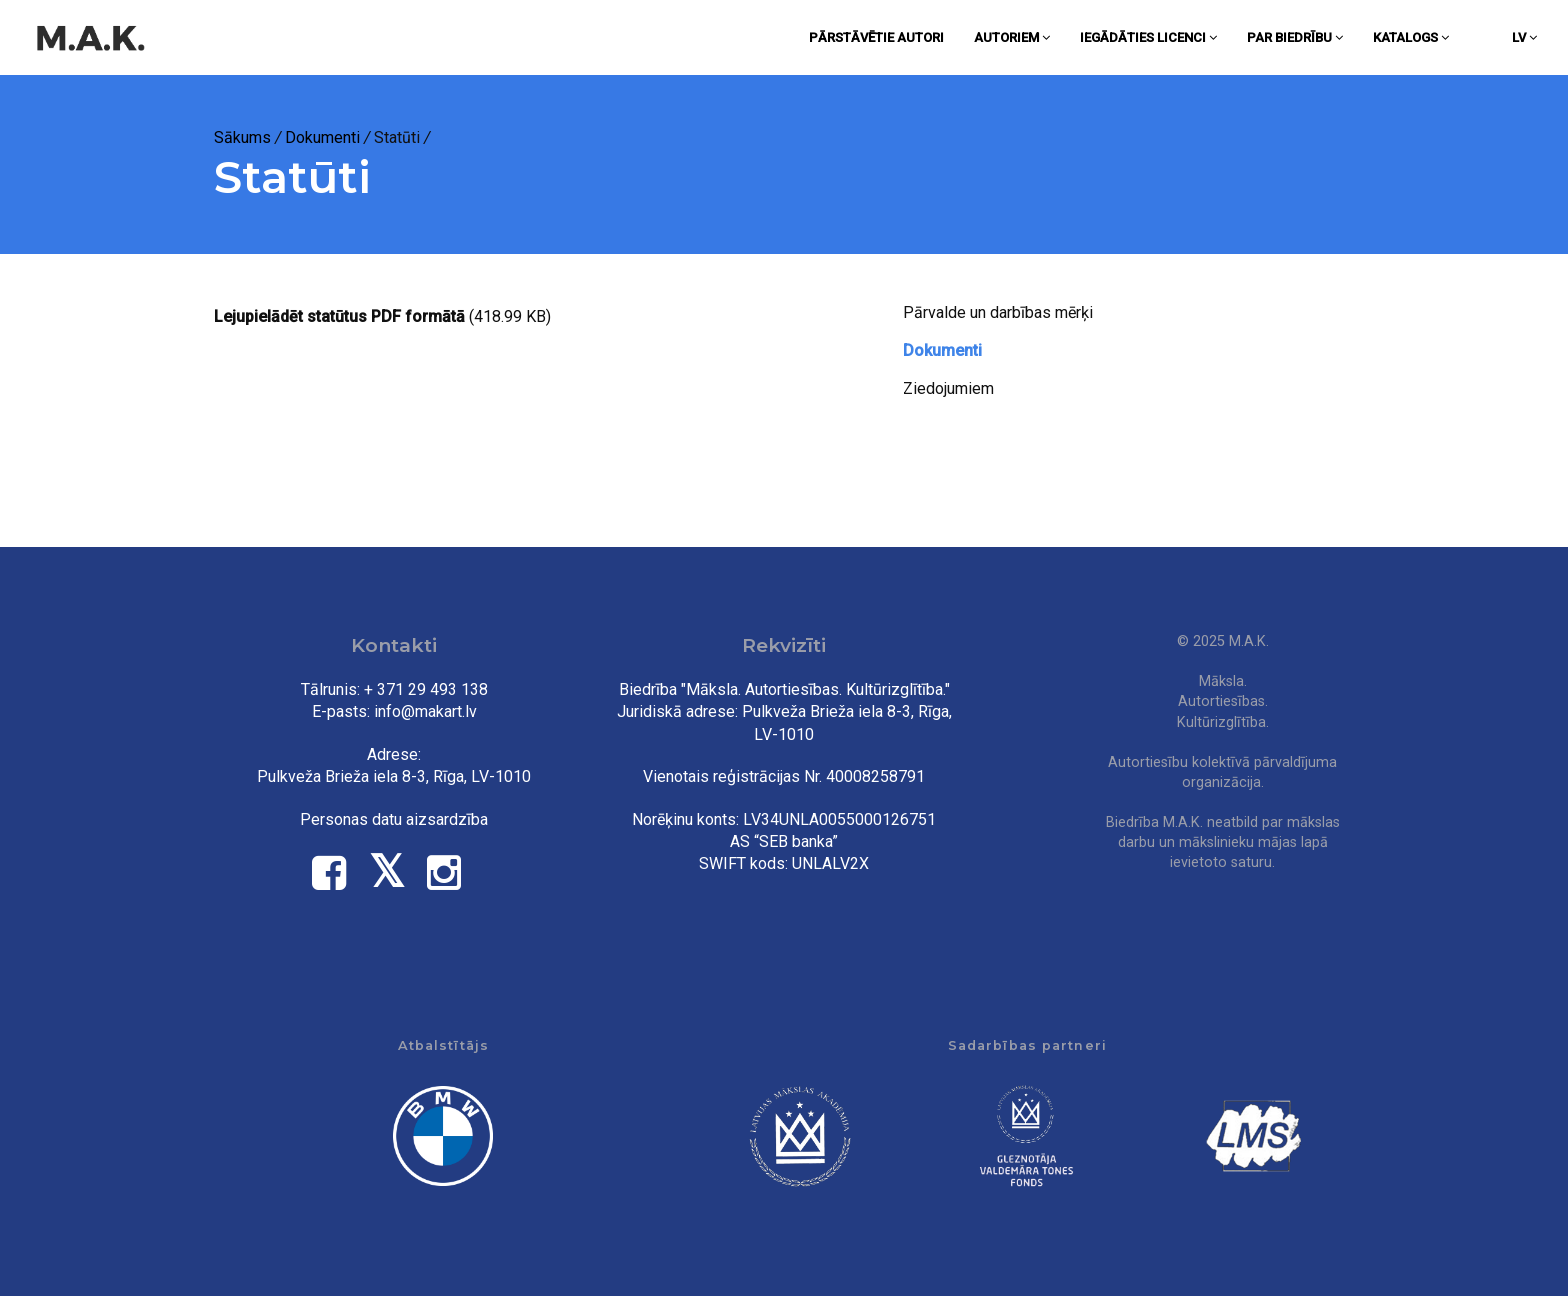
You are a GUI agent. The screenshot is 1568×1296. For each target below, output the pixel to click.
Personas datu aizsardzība (394, 819)
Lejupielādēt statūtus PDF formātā (339, 316)
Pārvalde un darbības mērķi (998, 312)
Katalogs (1411, 37)
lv (1524, 37)
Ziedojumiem (948, 388)
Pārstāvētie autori (876, 37)
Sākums (242, 137)
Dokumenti (322, 137)
